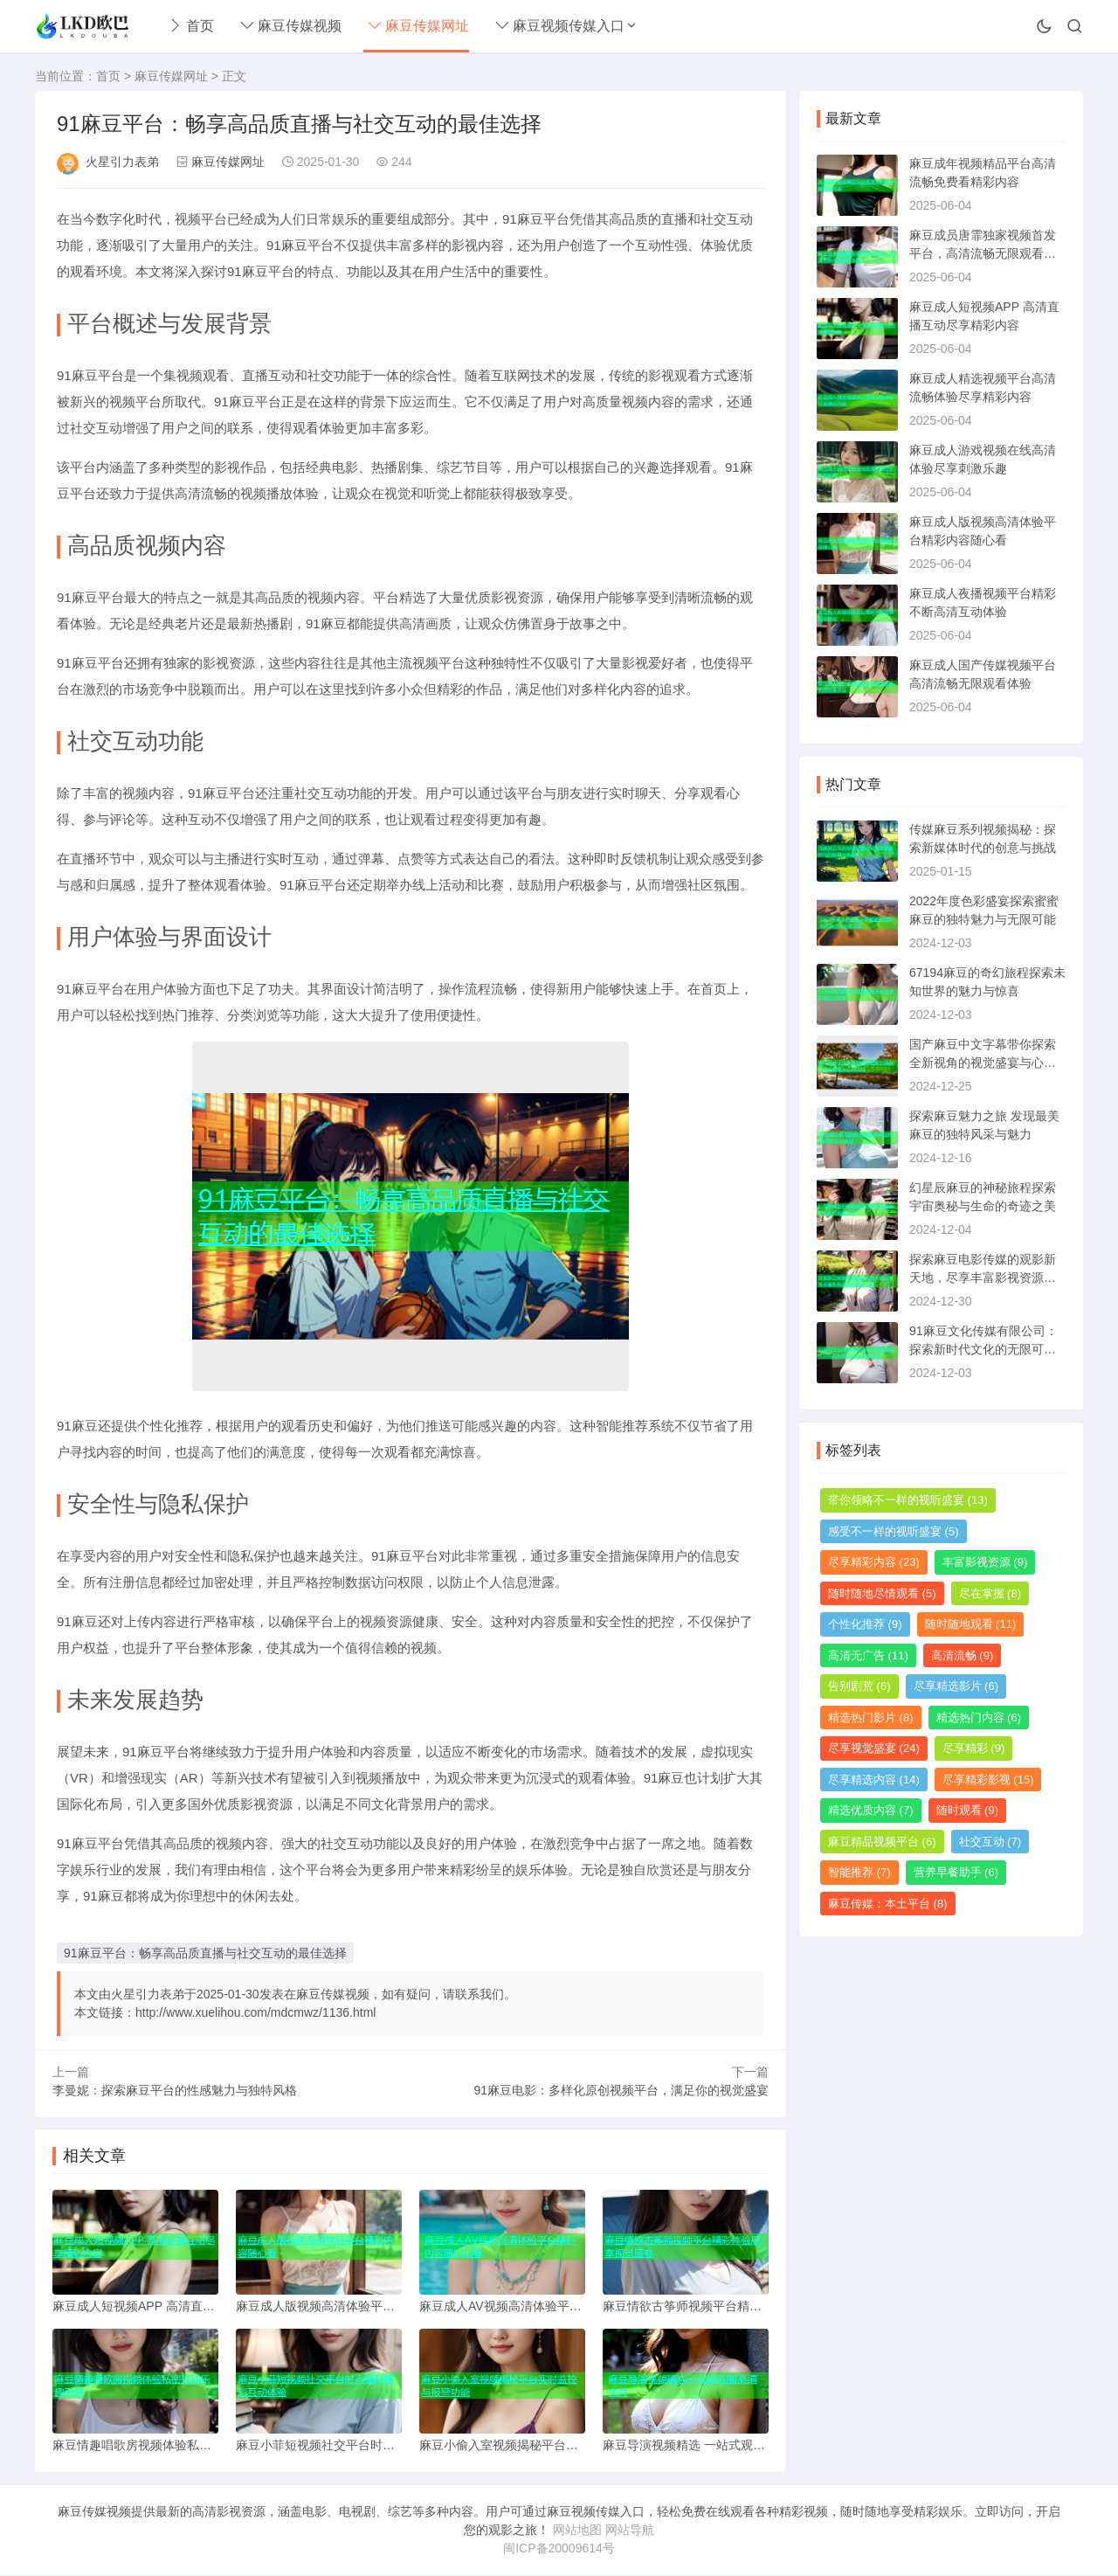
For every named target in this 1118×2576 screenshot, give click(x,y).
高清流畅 (962, 1655)
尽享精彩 (973, 1748)
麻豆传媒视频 (291, 25)
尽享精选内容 (874, 1779)
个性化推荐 (865, 1624)
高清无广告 (868, 1655)
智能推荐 (859, 1872)
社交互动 (990, 1841)
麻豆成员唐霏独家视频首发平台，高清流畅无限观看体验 (982, 253)
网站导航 (629, 2531)
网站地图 (577, 2531)
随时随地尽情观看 (882, 1593)
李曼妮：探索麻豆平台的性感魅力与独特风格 (174, 2090)
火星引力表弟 (122, 162)
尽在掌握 (990, 1593)
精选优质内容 (871, 1810)
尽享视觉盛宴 (874, 1748)
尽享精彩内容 (874, 1561)
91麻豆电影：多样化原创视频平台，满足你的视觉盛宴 (621, 2090)
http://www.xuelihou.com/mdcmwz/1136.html (255, 2012)
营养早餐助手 (956, 1872)
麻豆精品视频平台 (882, 1841)
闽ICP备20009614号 (559, 2549)
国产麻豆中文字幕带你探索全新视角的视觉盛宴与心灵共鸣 (982, 1062)
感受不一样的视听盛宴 (893, 1531)
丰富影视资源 (985, 1561)
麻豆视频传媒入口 (560, 25)
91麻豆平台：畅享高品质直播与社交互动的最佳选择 (205, 1953)
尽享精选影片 (956, 1686)
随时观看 (967, 1810)
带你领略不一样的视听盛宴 (908, 1499)
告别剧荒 (859, 1686)
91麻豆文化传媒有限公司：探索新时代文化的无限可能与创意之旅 (983, 1349)
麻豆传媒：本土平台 (888, 1903)
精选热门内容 (979, 1717)
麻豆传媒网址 (418, 25)
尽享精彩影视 (988, 1779)
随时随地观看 (971, 1624)
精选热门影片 (871, 1717)
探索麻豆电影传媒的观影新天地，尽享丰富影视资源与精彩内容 (982, 1277)
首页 (191, 25)
